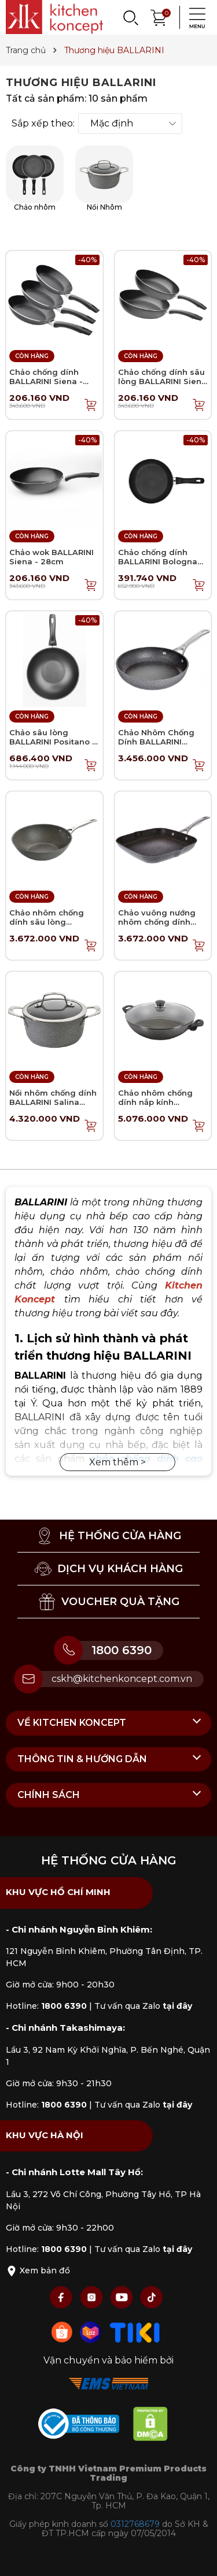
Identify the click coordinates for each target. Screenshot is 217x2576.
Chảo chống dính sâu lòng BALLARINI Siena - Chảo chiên (162, 380)
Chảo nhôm (35, 178)
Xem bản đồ (38, 2270)
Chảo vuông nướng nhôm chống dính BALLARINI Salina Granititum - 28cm (157, 926)
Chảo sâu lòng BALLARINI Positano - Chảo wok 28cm (52, 741)
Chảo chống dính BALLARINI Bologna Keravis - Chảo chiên (160, 561)
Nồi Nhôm (104, 178)
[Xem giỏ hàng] (159, 16)
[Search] (130, 17)
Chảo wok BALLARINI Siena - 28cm (51, 557)
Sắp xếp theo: (43, 123)
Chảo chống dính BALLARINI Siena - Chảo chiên (46, 380)
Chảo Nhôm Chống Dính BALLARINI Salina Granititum (156, 741)
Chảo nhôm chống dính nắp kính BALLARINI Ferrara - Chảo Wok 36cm (158, 1106)
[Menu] (193, 17)
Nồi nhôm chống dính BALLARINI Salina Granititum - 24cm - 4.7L (53, 1106)
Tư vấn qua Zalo (143, 2006)
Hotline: (46, 2006)
